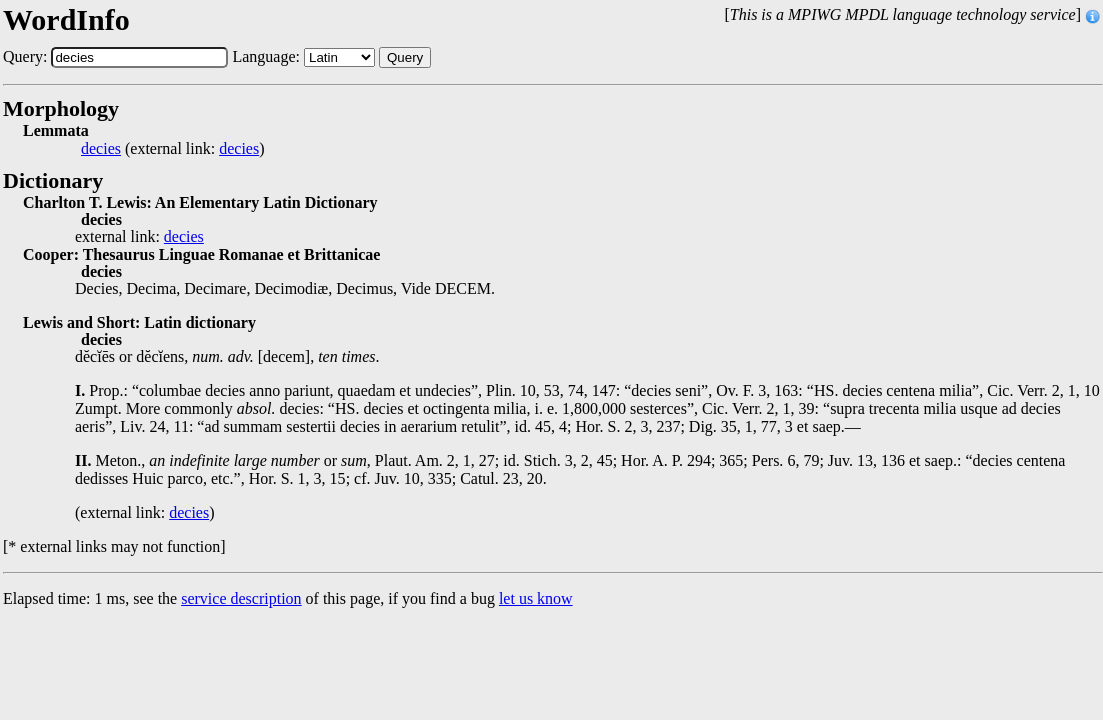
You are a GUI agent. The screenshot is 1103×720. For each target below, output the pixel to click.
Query (405, 57)
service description (241, 598)
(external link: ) (172, 149)
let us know (536, 598)
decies (101, 149)
